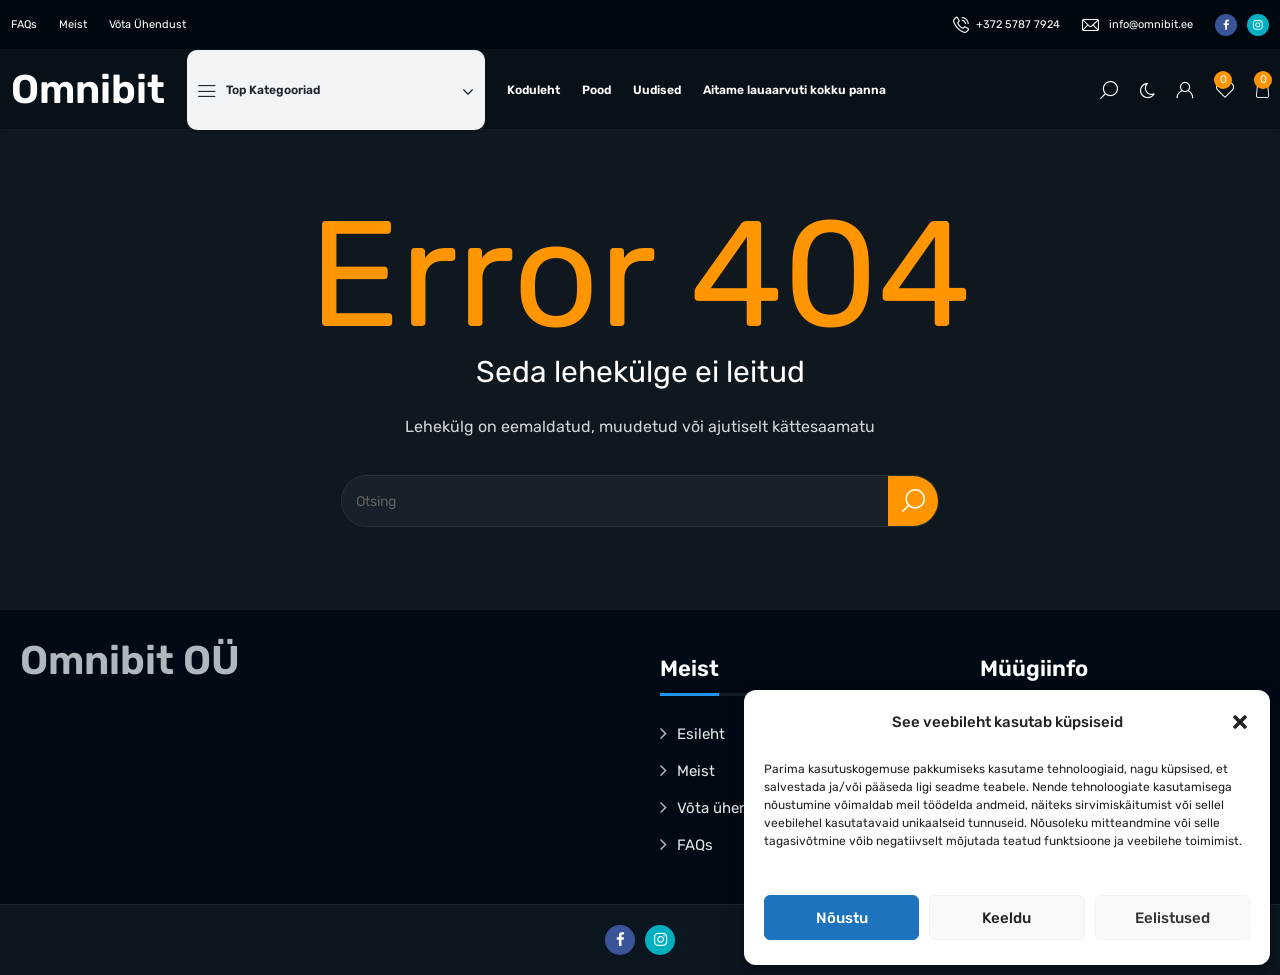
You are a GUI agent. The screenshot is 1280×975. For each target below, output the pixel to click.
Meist (73, 24)
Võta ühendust (728, 808)
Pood (596, 90)
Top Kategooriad (350, 90)
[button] (1240, 722)
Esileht (701, 734)
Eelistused (1172, 918)
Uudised (657, 90)
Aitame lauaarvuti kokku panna (794, 90)
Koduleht (533, 90)
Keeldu (1006, 918)
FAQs (24, 24)
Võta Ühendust (147, 24)
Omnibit (88, 90)
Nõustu (842, 918)
